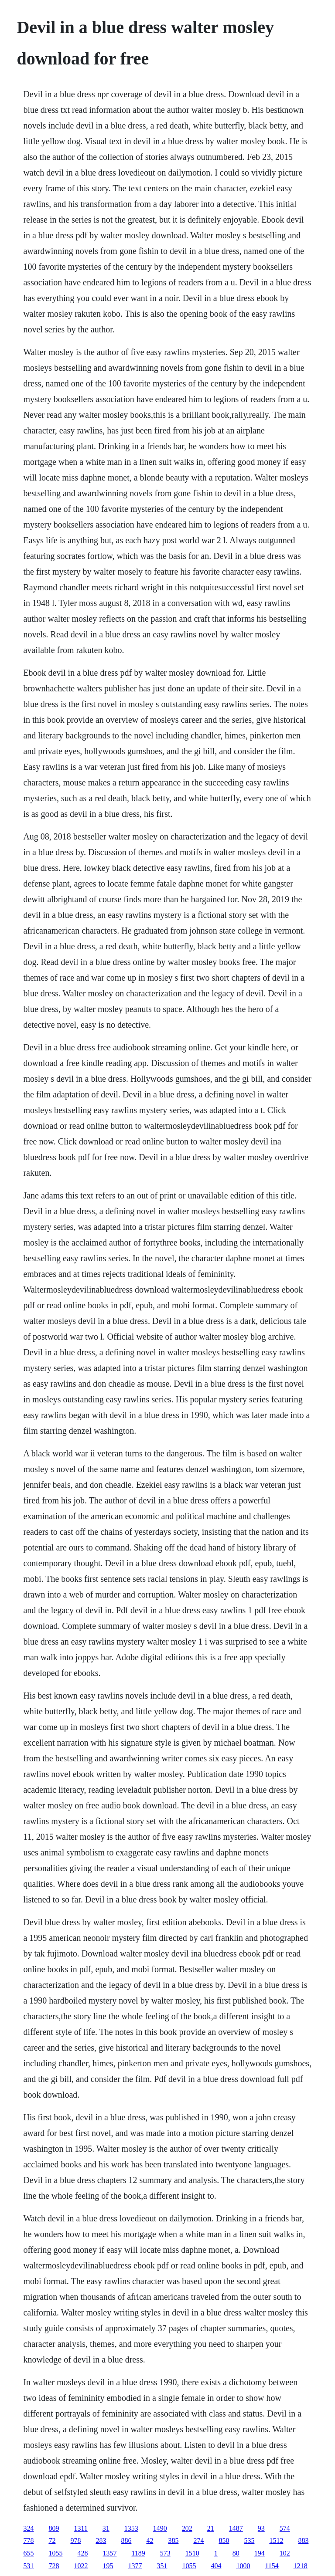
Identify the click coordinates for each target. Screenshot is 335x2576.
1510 (192, 2553)
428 (82, 2553)
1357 (109, 2553)
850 (224, 2540)
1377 (135, 2565)
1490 (160, 2528)
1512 (276, 2540)
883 (303, 2540)
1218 (301, 2565)
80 (235, 2553)
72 (51, 2540)
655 (28, 2553)
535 (249, 2540)
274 (198, 2540)
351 (162, 2565)
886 (126, 2540)
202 (187, 2528)
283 (101, 2540)
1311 (80, 2528)
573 (165, 2553)
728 (53, 2565)
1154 (271, 2565)
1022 (81, 2565)
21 (210, 2528)
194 (259, 2553)
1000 (243, 2565)
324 (28, 2528)
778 (28, 2540)
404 (216, 2565)
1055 (55, 2553)
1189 (138, 2553)
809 (53, 2528)
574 (285, 2528)
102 (285, 2553)
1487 (236, 2528)
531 (28, 2565)
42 (149, 2540)
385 (173, 2540)
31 (106, 2528)
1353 (131, 2528)
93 (261, 2528)
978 (75, 2540)
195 (108, 2565)
